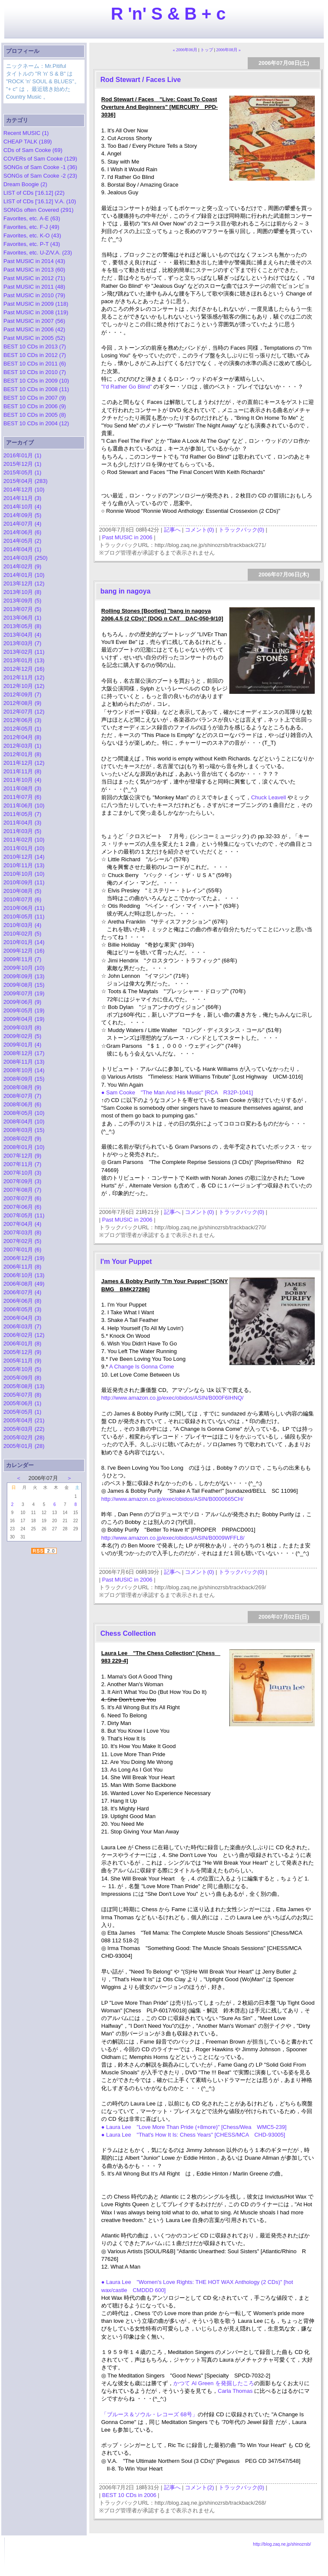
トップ (206, 49)
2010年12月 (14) (23, 857)
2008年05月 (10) (23, 1113)
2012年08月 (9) (22, 703)
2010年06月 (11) (23, 908)
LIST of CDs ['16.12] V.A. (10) (39, 201)
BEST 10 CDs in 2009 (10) (36, 380)
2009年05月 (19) (23, 1010)
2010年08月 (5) (22, 891)
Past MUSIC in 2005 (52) (34, 338)
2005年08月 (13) (23, 1386)
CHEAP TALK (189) (27, 141)
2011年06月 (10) (23, 805)
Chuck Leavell (269, 797)
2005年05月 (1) (22, 1412)
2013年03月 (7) (22, 643)
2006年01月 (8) (22, 1343)
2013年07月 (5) (22, 609)
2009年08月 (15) (23, 985)
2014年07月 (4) (22, 523)
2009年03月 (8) (22, 1027)
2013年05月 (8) (22, 626)
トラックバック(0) (241, 529)
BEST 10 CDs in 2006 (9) (34, 406)
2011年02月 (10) (23, 839)
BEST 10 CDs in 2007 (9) (34, 398)
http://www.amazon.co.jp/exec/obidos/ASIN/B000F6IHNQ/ (172, 1398)
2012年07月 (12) (23, 711)
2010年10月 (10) (23, 874)
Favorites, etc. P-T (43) (31, 244)
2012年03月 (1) (22, 746)
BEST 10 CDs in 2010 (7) (34, 372)
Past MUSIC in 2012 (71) (34, 278)
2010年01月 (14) (23, 942)
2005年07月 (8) (22, 1395)
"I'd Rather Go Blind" (127, 386)
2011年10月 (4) (22, 780)
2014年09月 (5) (22, 515)
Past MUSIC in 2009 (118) (35, 304)
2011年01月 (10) (23, 848)
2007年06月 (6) (22, 1207)
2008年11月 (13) (23, 1061)
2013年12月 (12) (23, 583)
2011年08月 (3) (22, 788)
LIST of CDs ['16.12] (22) (33, 193)
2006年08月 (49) (23, 1284)
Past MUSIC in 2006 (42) (34, 329)
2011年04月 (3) (22, 822)
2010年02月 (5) (22, 933)
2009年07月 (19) (23, 993)
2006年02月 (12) (23, 1335)
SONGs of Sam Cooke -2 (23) (40, 176)
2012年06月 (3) (22, 720)
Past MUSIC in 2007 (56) (34, 321)
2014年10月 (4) (22, 506)
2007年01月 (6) (22, 1249)
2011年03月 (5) (22, 831)
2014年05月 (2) (22, 541)
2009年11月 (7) (22, 959)
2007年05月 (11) (23, 1215)
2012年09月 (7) (22, 694)
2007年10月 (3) (22, 1173)
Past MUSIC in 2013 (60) (34, 269)
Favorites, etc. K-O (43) (32, 235)
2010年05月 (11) (23, 916)
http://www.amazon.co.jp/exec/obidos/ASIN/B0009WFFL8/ (172, 1538)
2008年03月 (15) (23, 1130)
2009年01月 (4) (22, 1044)
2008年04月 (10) (23, 1121)
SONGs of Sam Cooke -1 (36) (40, 167)
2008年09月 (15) (23, 1079)
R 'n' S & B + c (168, 13)
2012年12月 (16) (23, 669)
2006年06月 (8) (22, 1301)
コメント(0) (199, 529)
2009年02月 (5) (22, 1036)
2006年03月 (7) (22, 1326)
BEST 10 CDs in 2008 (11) (36, 389)
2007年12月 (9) (22, 1155)
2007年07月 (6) (22, 1198)
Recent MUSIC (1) (26, 133)
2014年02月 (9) (22, 566)
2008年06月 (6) (22, 1104)
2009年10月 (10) (23, 968)
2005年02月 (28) (23, 1437)
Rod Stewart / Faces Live (140, 79)
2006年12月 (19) (23, 1258)
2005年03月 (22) (23, 1429)
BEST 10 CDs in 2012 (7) (34, 355)
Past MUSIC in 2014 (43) (34, 261)
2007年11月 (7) (22, 1164)
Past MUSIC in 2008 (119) (35, 312)
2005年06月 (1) (22, 1403)
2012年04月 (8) (22, 737)
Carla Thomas (236, 2391)
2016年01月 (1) (22, 455)
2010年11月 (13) (23, 865)
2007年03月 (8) (22, 1232)
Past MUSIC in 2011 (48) (34, 287)
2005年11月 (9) (22, 1360)
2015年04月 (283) (25, 481)
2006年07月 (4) (22, 1292)
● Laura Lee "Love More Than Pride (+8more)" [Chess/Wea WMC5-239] (194, 2127)
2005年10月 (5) (22, 1369)
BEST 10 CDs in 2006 (129, 2495)
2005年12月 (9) (22, 1352)
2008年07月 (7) (22, 1096)
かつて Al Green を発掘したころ (213, 2383)
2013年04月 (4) (22, 635)
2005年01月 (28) (23, 1446)
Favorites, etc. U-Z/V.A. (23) (37, 252)
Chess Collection (128, 1633)
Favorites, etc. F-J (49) (31, 227)
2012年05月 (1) (22, 728)
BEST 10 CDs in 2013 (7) (34, 346)
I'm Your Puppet (126, 1261)
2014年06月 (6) (22, 532)
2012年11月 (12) (23, 677)
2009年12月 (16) (23, 950)
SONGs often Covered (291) (38, 210)
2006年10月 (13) (23, 1275)
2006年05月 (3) (22, 1309)
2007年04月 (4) (22, 1224)
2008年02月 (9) (22, 1138)
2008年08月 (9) (22, 1087)
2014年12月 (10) (23, 489)
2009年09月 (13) (23, 976)
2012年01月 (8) (22, 754)
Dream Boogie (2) (25, 184)
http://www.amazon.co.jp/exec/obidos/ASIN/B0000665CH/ (172, 1499)
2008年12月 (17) (23, 1053)
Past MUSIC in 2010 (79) (34, 295)
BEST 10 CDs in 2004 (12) (36, 423)
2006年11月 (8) (22, 1266)
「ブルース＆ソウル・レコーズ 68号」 (149, 2414)
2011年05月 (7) (22, 814)
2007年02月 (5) (22, 1241)
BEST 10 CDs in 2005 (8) (34, 415)
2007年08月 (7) (22, 1190)
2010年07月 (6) (22, 899)
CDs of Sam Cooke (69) (32, 150)
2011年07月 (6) (22, 797)
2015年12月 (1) (22, 464)
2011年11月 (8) (22, 771)
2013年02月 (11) (23, 652)
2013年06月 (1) (22, 617)
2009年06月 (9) (22, 1002)
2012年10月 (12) (23, 686)
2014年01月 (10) (23, 575)
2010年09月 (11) (23, 882)
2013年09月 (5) (22, 600)
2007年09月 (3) (22, 1181)
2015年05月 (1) (22, 472)
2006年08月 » (228, 49)
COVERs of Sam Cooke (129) (40, 158)
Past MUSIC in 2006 (127, 537)
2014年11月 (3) (22, 498)
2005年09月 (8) (22, 1377)
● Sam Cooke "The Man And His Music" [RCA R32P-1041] (177, 1092)
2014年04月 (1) (22, 549)
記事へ (172, 529)
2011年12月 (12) (23, 763)
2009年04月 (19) (23, 1019)
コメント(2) (199, 2487)
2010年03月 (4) (22, 925)
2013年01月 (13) (23, 660)
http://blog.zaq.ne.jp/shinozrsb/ (282, 2544)
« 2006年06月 (185, 49)
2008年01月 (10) (23, 1147)
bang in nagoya (125, 591)
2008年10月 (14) (23, 1070)
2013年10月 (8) (22, 592)
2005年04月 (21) (23, 1420)
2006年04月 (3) (22, 1318)
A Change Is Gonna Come (141, 1366)
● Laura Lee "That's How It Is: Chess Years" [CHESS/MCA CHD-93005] (193, 2135)
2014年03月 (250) (25, 558)
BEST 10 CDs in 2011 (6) (34, 363)
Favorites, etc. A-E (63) (31, 218)
